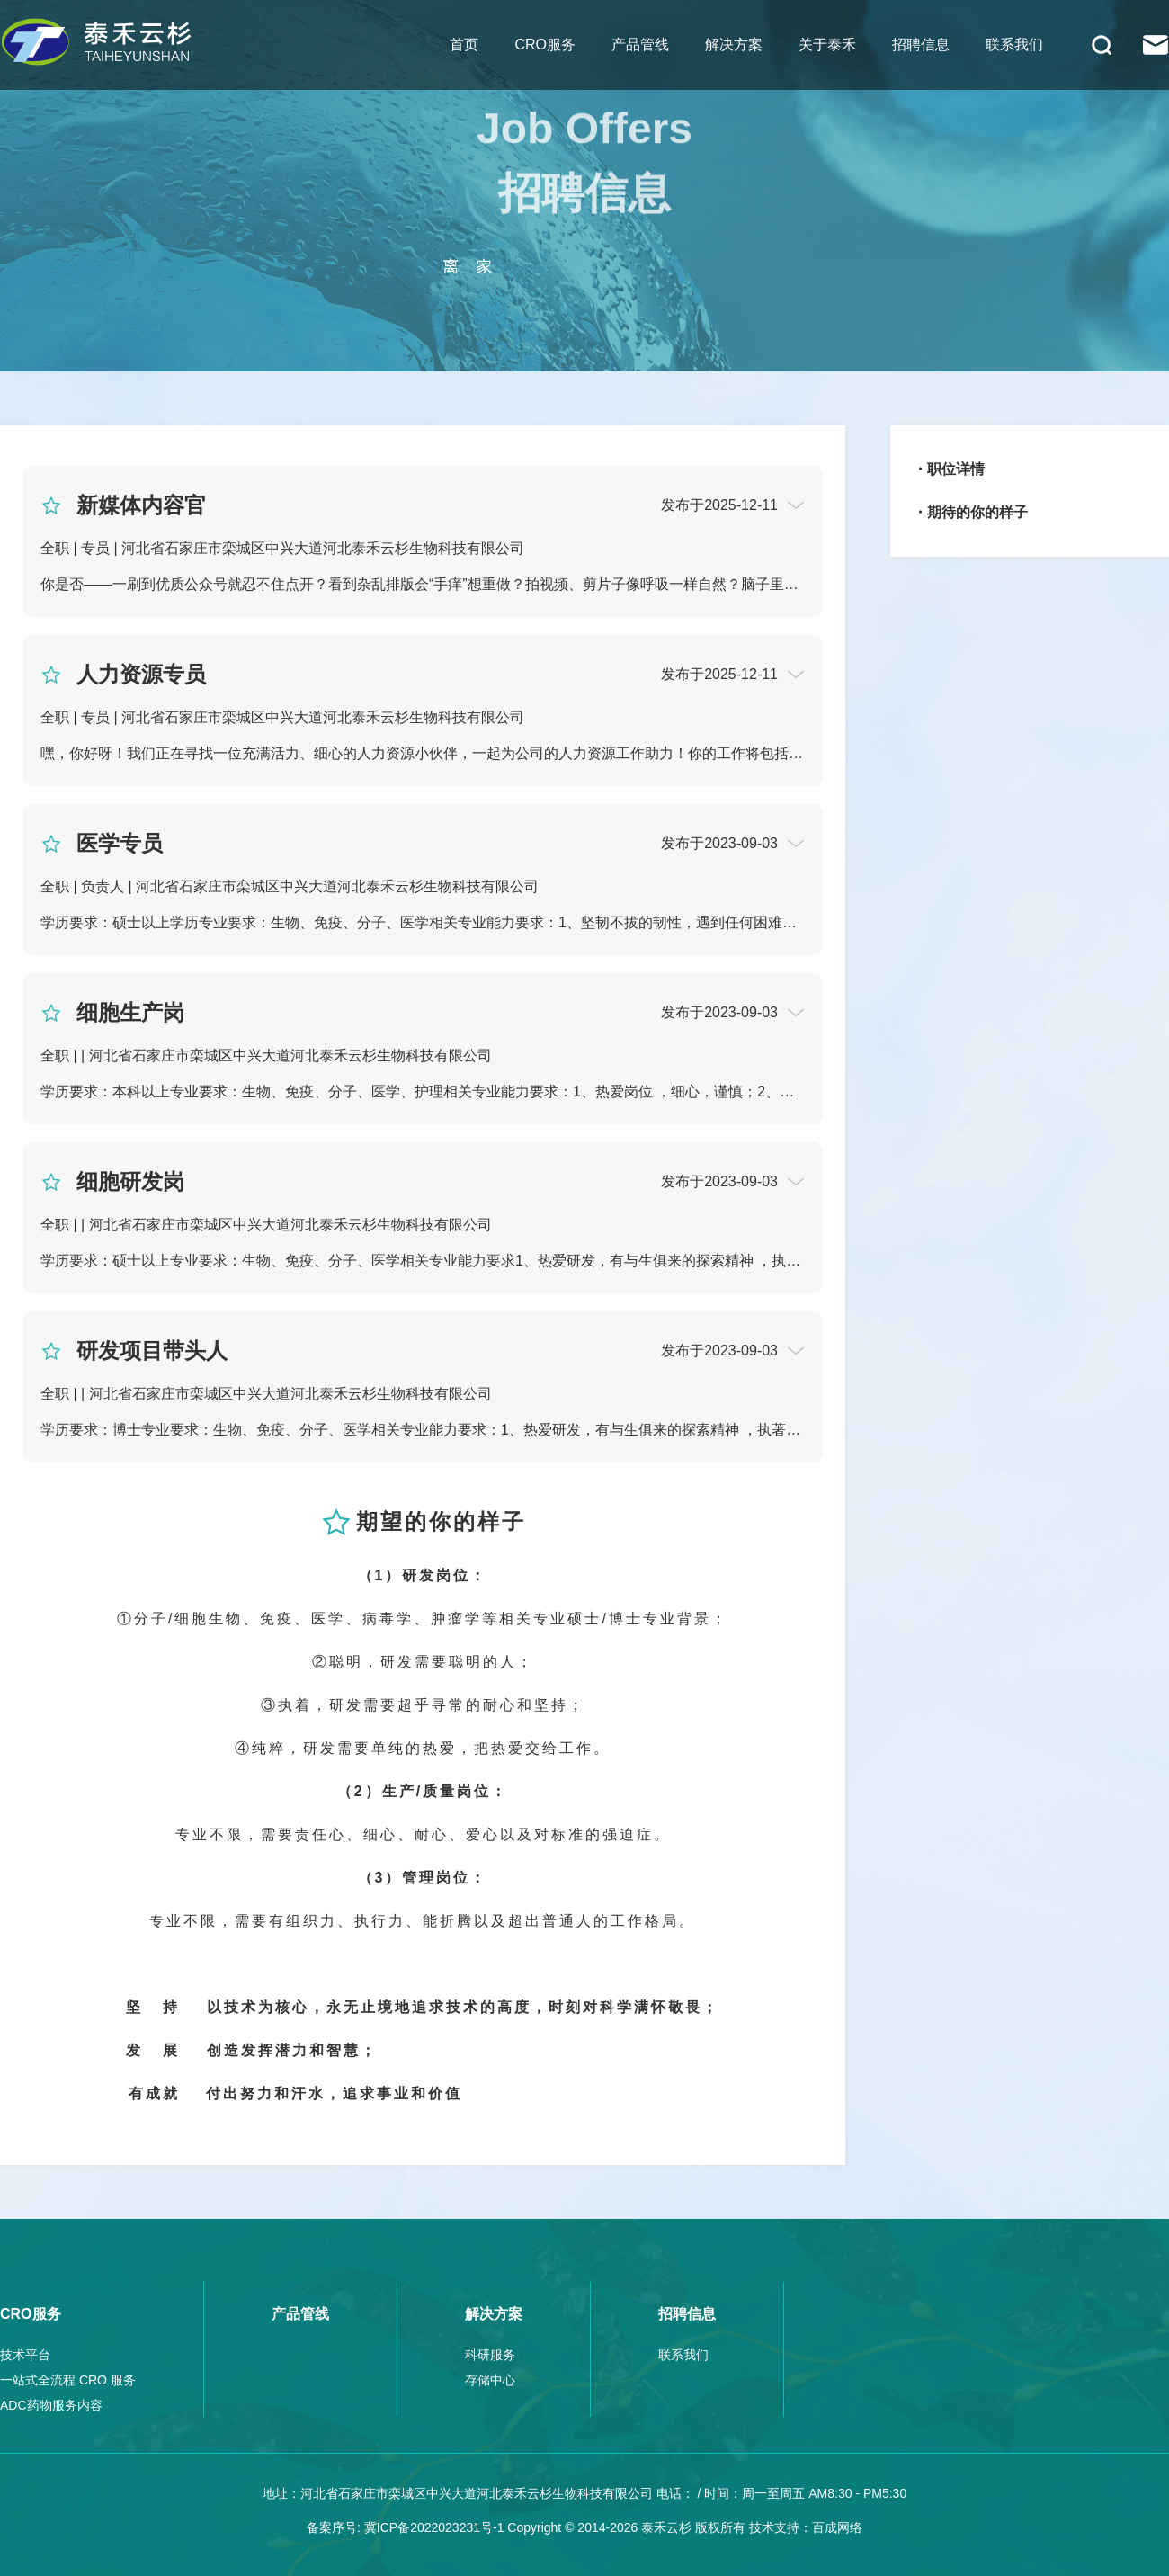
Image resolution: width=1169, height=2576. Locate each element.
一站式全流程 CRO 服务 (68, 2380)
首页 (464, 44)
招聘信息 (921, 44)
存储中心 (490, 2380)
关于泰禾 (827, 44)
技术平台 (25, 2355)
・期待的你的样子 (970, 512)
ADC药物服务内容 (51, 2405)
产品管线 (640, 44)
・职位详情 (949, 469)
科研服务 (490, 2355)
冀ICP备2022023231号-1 (434, 2527)
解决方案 (734, 44)
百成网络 (837, 2527)
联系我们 (1014, 44)
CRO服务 (545, 44)
